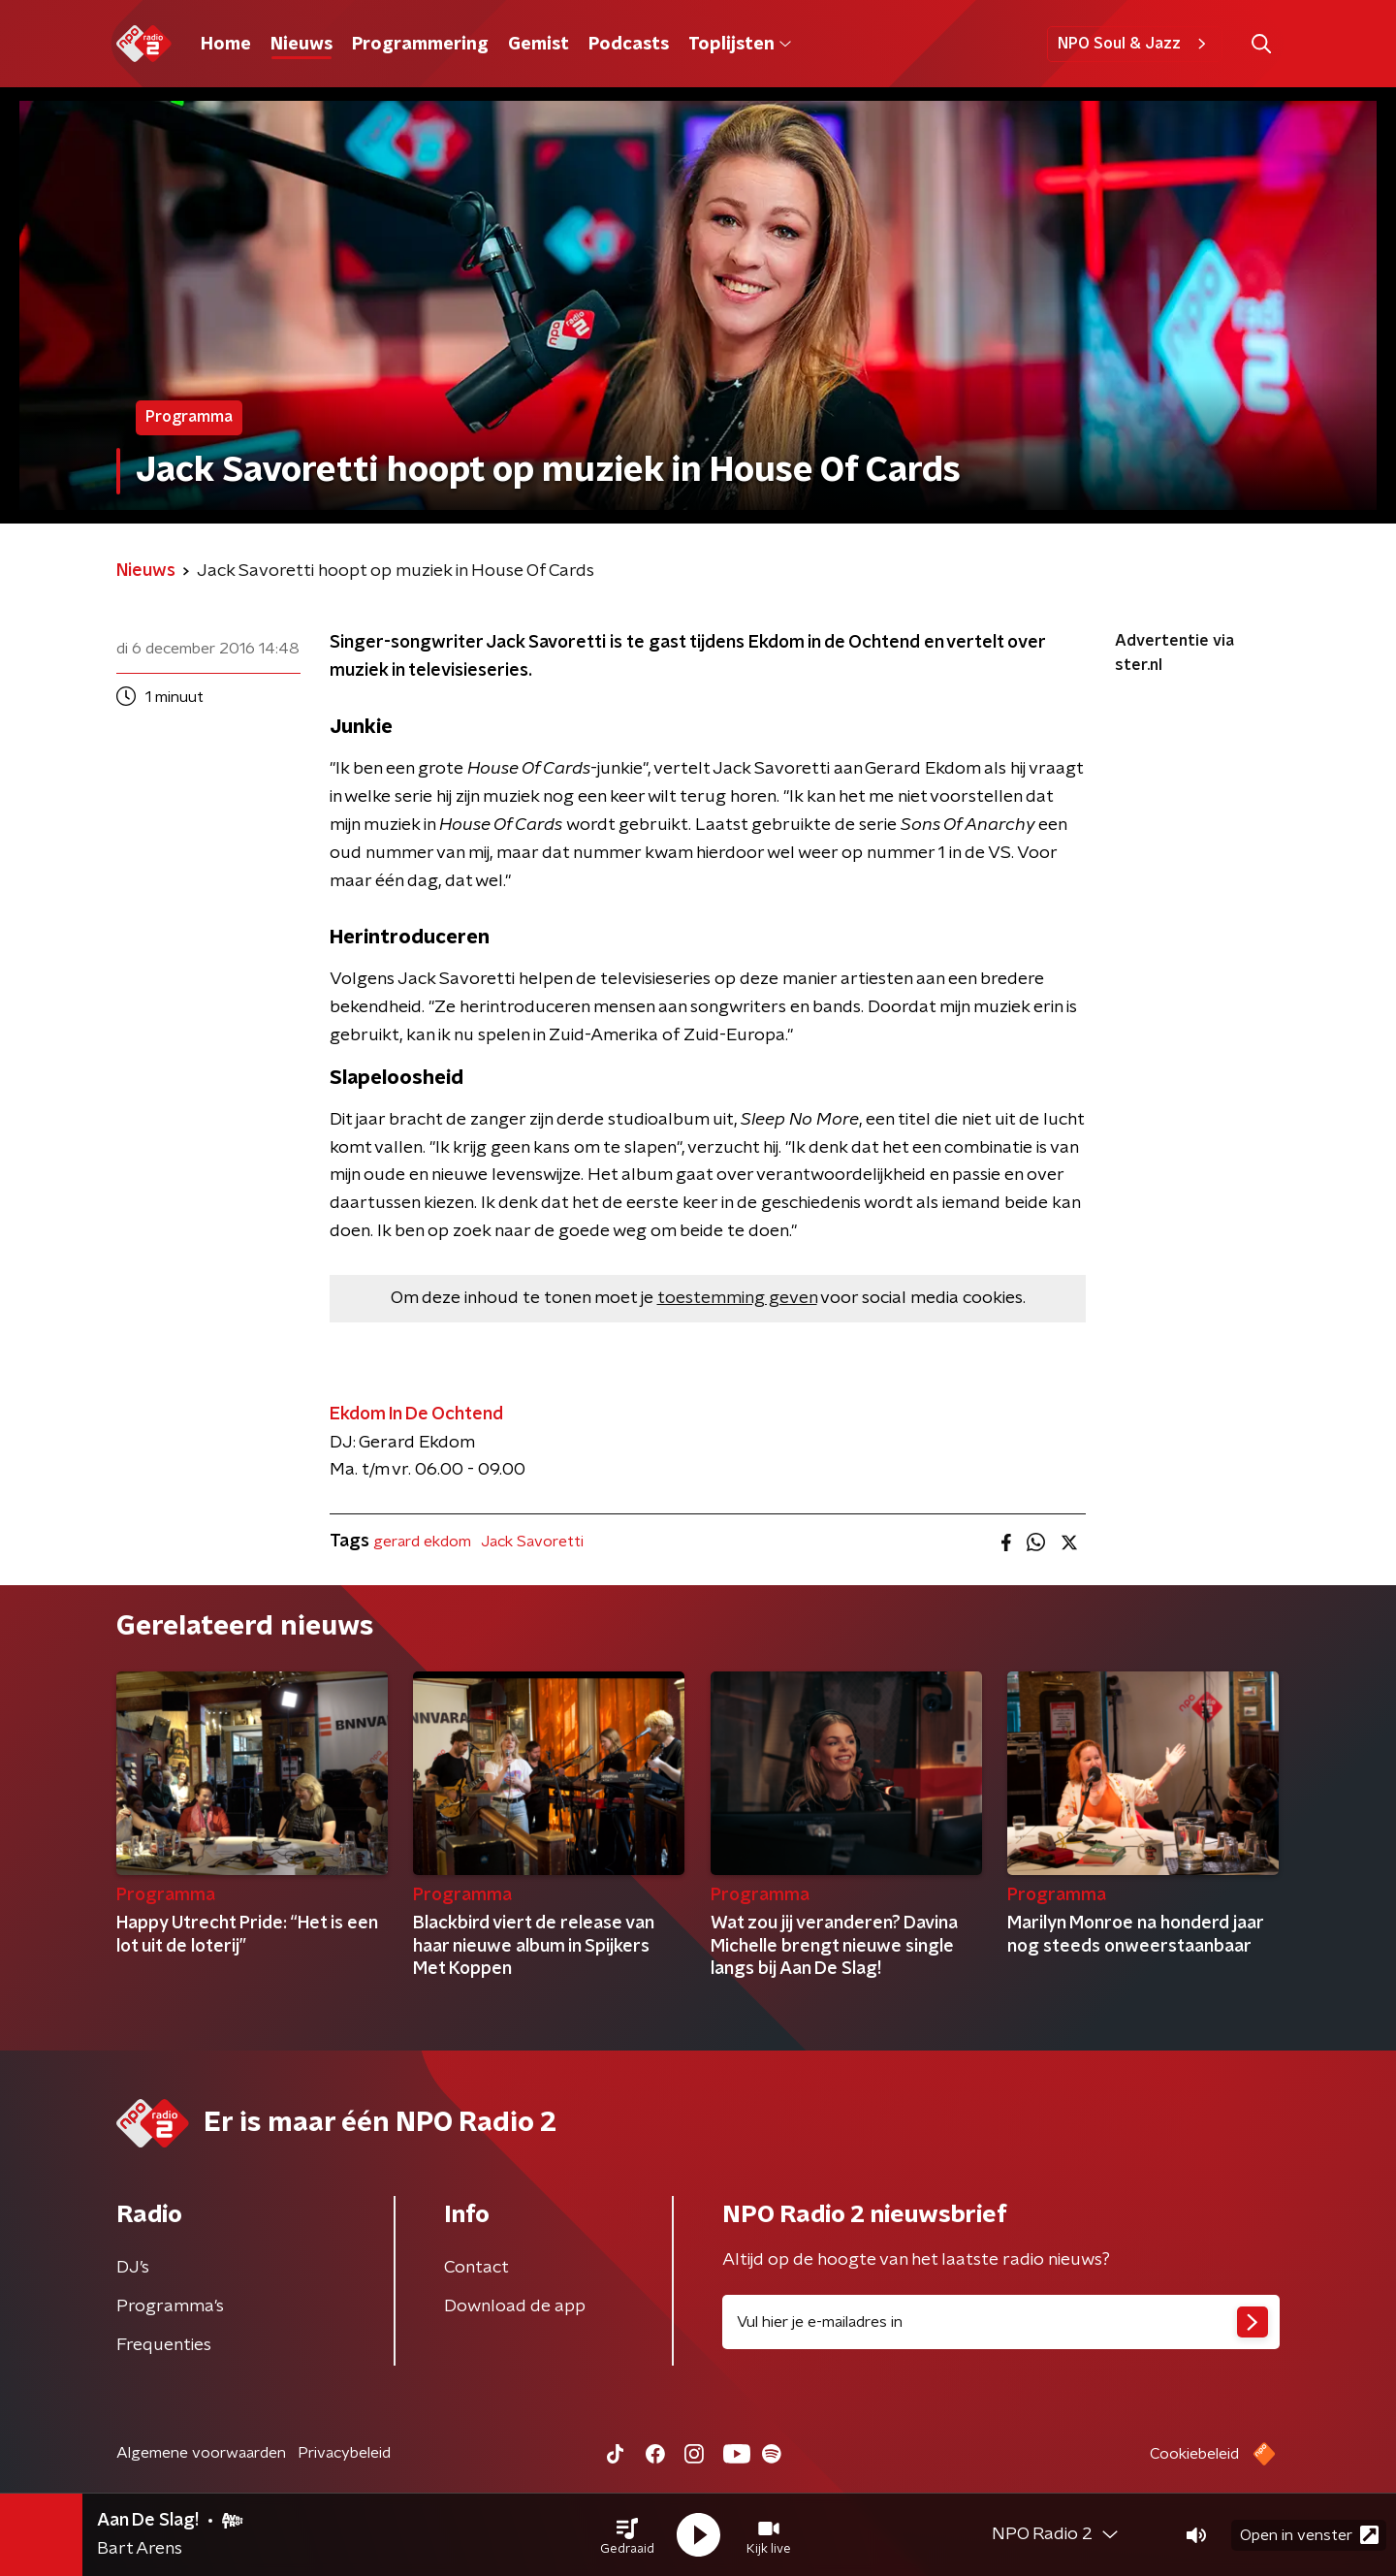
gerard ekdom (422, 1541)
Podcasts (628, 44)
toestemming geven (737, 1298)
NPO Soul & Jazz (1135, 43)
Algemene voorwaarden (201, 2453)
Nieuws (301, 44)
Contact (476, 2267)
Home (226, 44)
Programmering (420, 44)
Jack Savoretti (532, 1541)
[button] (627, 2535)
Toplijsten (739, 44)
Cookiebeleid (1194, 2454)
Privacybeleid (344, 2453)
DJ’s (132, 2267)
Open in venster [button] (1309, 2535)
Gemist (538, 44)
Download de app (515, 2306)
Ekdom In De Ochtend (416, 1414)
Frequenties (163, 2345)
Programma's (170, 2306)
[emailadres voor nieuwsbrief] (1001, 2322)
